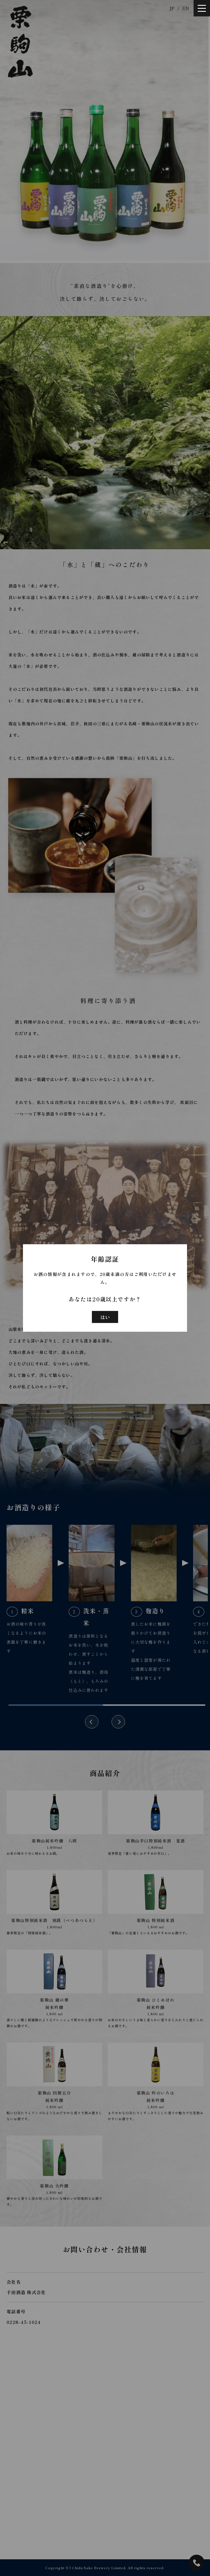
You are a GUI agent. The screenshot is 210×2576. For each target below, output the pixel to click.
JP (172, 8)
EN (185, 8)
